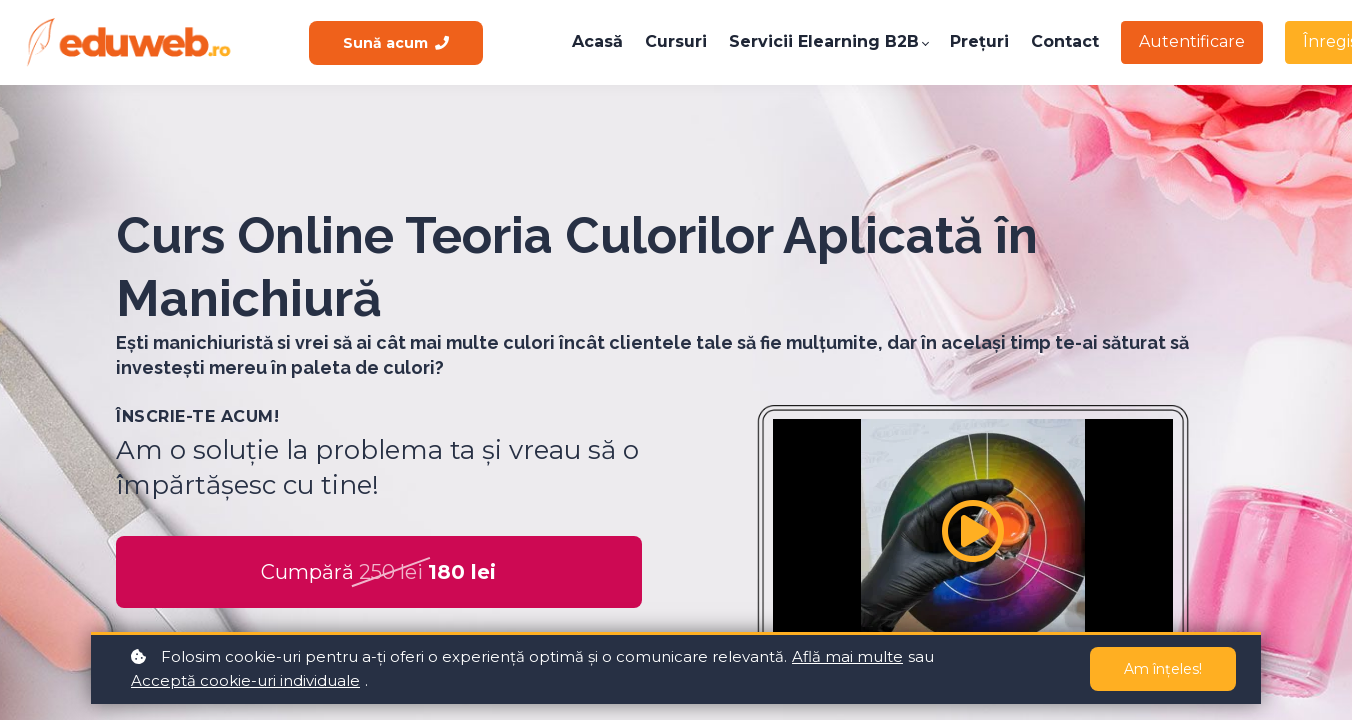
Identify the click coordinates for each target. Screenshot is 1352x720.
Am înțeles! (1163, 669)
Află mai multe (847, 656)
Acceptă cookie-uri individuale (245, 680)
